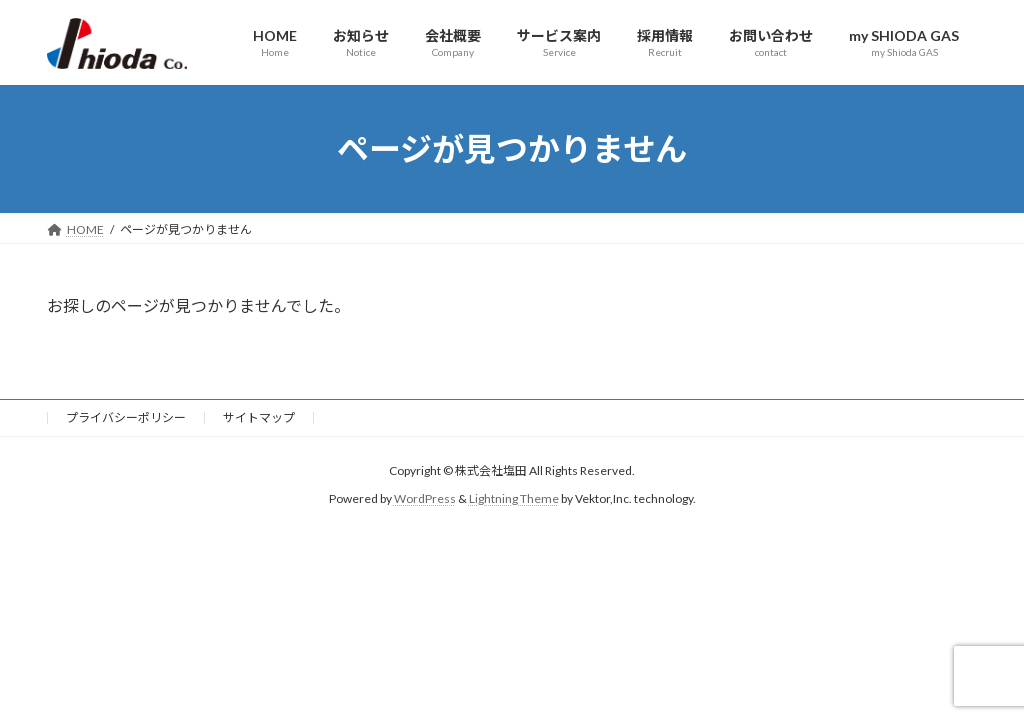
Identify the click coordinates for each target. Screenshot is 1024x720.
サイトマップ (259, 417)
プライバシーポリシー (126, 417)
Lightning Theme (514, 499)
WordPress (425, 499)
